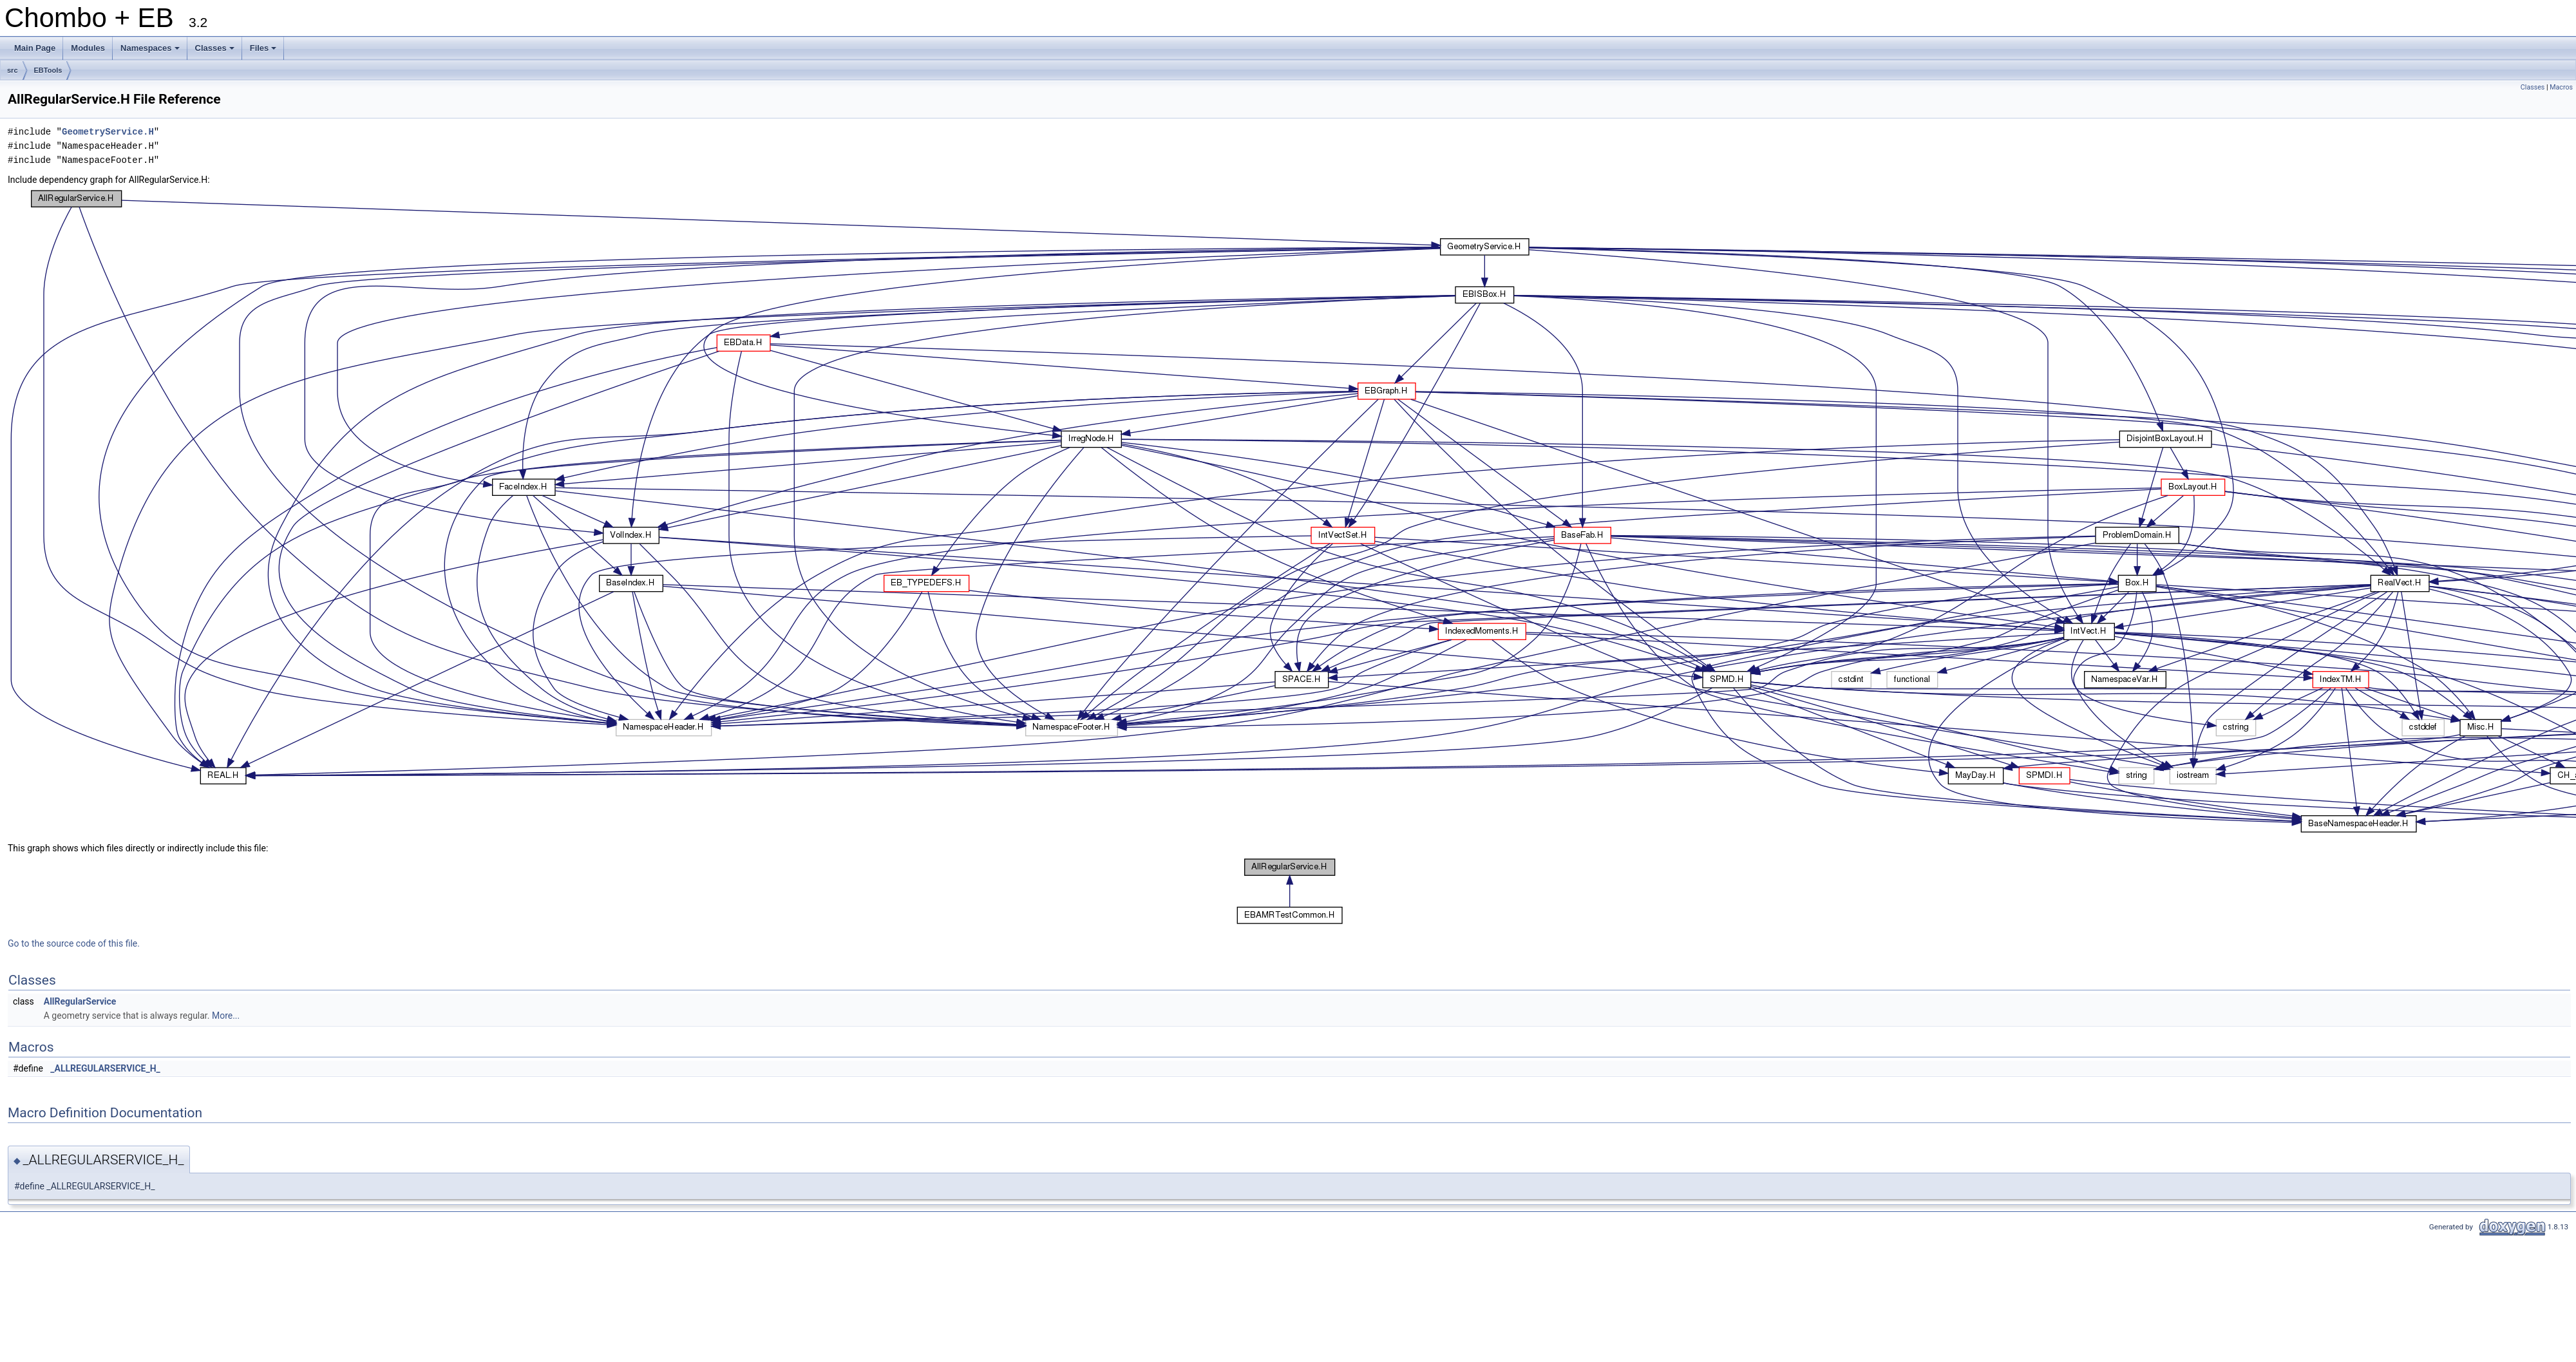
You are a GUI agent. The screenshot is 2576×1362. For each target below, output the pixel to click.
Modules (88, 48)
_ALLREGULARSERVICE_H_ (105, 1068)
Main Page (34, 48)
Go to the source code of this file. (74, 943)
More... (226, 1015)
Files (264, 51)
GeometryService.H (108, 132)
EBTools (48, 70)
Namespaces (151, 51)
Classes (215, 51)
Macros (2561, 87)
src (12, 70)
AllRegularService (80, 1001)
